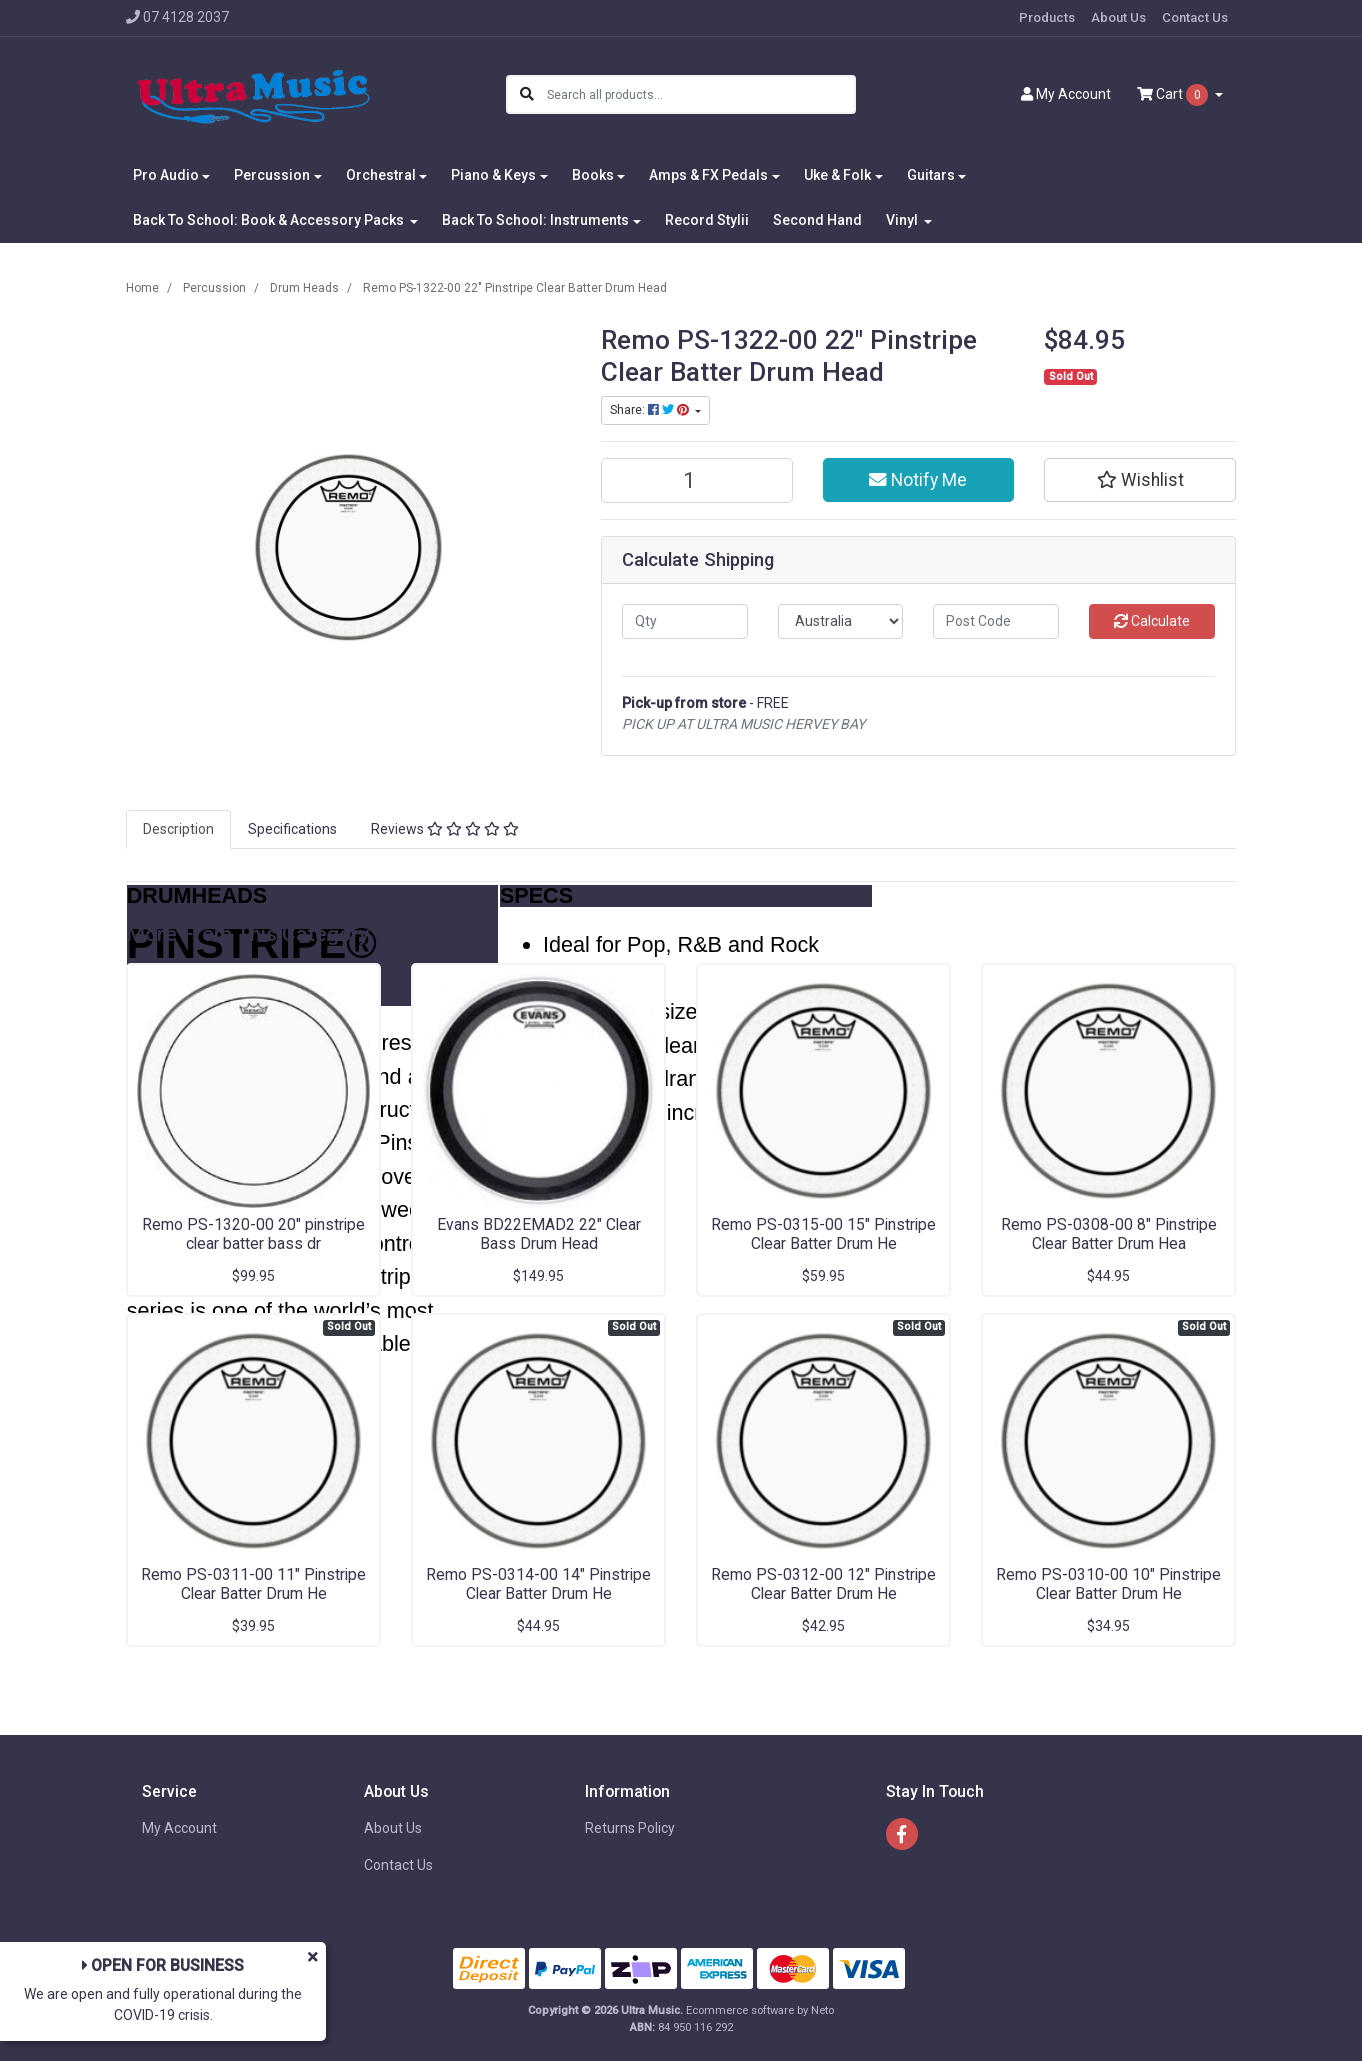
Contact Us (1195, 17)
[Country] (841, 621)
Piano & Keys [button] (493, 175)
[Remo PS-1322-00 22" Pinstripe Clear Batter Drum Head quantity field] (697, 480)
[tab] (178, 829)
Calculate (1152, 621)
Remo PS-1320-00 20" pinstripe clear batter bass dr (253, 1234)
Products (1047, 17)
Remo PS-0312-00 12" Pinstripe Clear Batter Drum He (823, 1584)
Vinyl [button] (903, 220)
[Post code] (996, 621)
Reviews (445, 829)
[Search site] (527, 94)
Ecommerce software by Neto (760, 2010)
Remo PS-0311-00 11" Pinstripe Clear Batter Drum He (253, 1584)
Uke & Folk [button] (837, 175)
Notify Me (918, 480)
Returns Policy (630, 1828)
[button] (1140, 480)
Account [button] (1066, 94)
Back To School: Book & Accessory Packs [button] (270, 220)
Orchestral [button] (381, 175)
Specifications (292, 829)
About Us (1118, 17)
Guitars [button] (931, 175)
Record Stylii (707, 220)
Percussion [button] (272, 175)
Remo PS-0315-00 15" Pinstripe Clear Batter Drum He (823, 1234)
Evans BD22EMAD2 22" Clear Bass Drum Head (539, 1234)
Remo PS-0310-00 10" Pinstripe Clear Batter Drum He (1108, 1584)
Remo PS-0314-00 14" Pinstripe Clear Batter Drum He (538, 1584)
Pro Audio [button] (166, 175)
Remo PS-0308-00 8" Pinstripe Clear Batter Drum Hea (1109, 1234)
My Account (179, 1828)
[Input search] (700, 94)
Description (178, 829)
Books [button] (593, 175)
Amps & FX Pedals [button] (708, 175)
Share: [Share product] (651, 410)
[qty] (685, 621)
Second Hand (817, 220)
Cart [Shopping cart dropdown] (1174, 95)
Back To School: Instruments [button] (535, 220)
